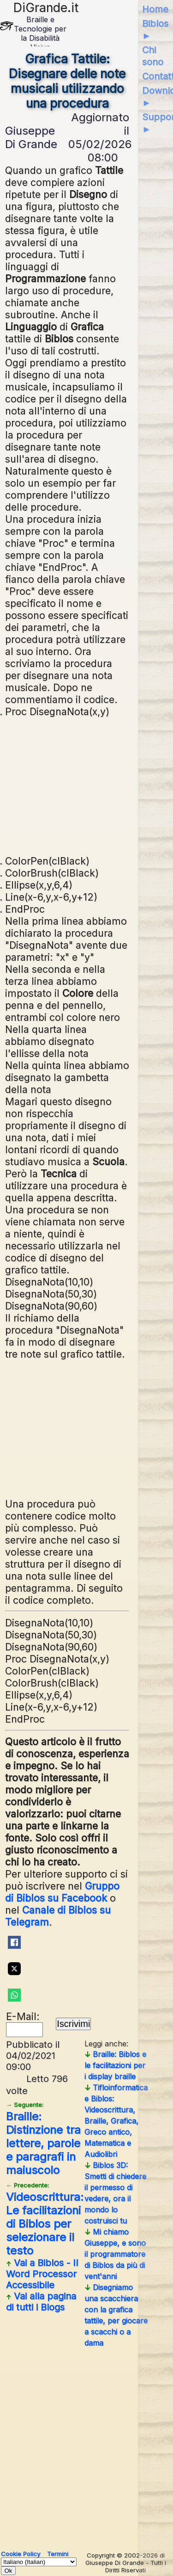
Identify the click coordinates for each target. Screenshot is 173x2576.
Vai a (42, 2274)
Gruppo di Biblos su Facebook (62, 1892)
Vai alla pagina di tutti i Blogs (41, 2302)
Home (155, 9)
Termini (57, 2553)
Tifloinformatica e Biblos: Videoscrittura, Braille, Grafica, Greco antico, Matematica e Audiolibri (116, 2121)
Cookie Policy (20, 2553)
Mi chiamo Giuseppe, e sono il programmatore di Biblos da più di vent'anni (115, 2254)
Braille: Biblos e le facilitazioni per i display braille (115, 2065)
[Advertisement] (67, 785)
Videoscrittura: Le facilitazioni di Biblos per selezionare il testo (45, 2219)
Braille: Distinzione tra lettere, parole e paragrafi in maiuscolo (43, 2139)
